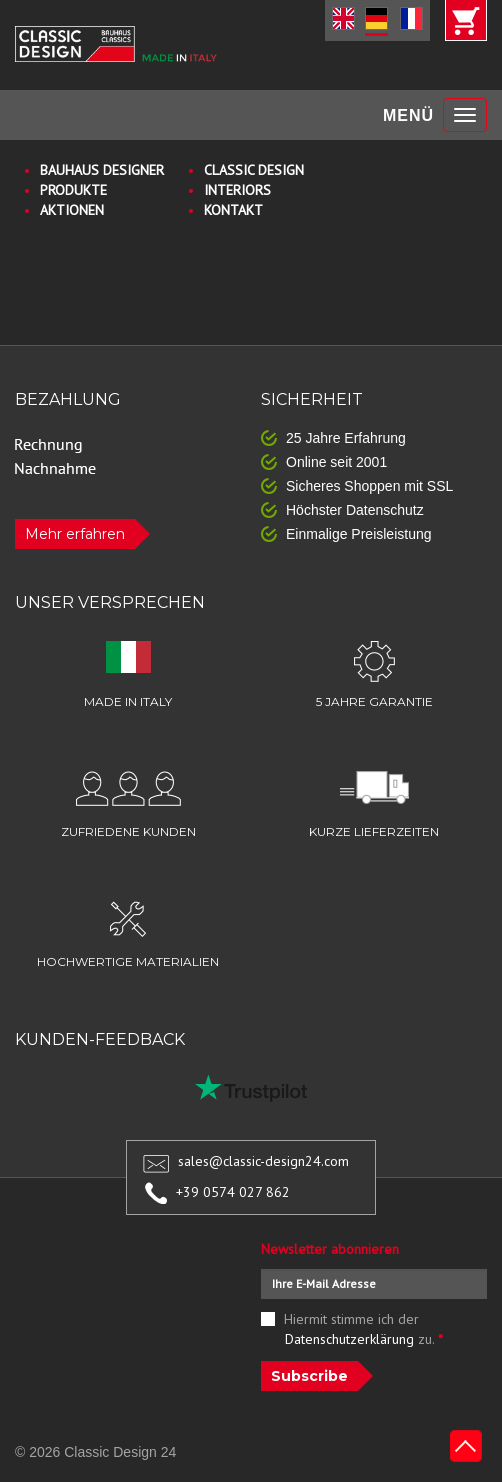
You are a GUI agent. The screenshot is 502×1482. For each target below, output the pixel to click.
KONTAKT (233, 210)
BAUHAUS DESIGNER (102, 170)
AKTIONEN (72, 210)
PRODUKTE (73, 190)
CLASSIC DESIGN (254, 170)
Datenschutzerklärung (349, 1339)
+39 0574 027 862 (233, 1192)
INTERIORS (237, 190)
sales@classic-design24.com (263, 1161)
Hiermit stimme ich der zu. (364, 1329)
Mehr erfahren (75, 534)
